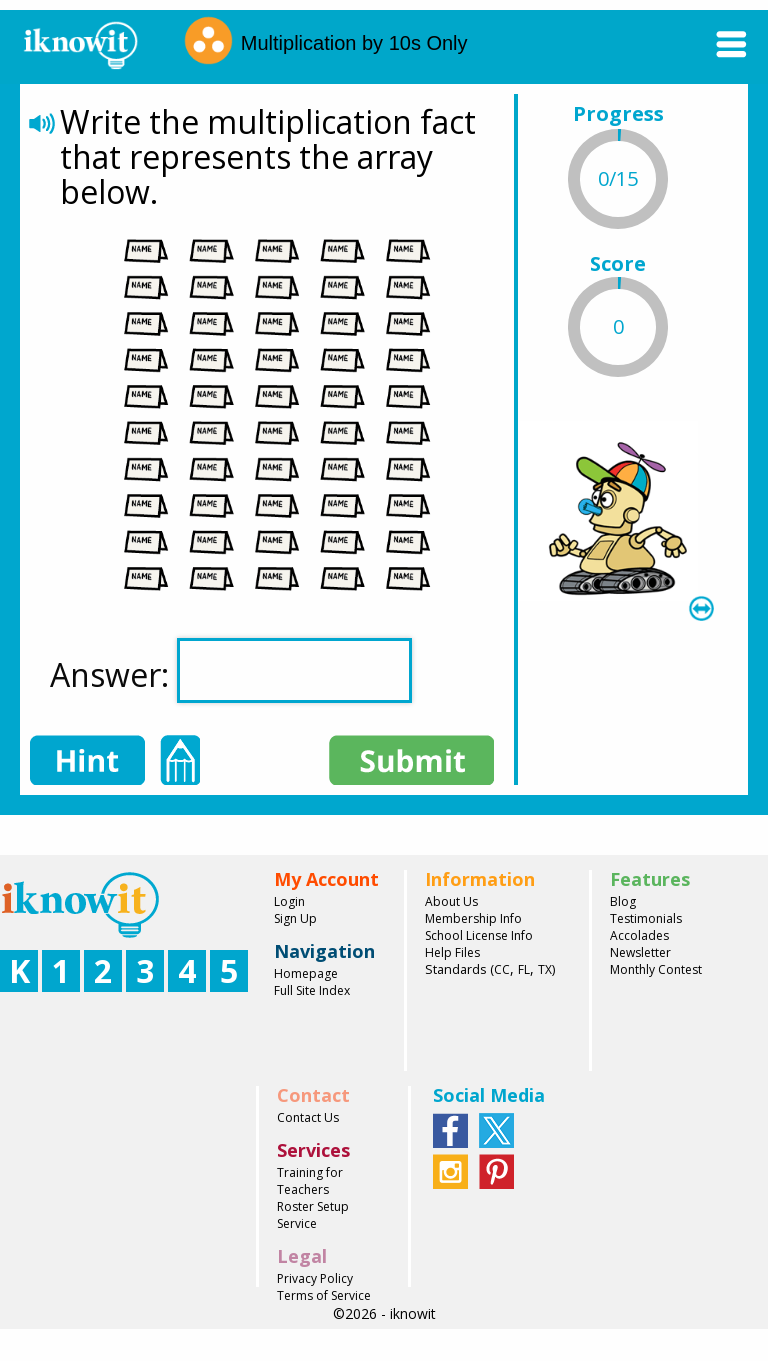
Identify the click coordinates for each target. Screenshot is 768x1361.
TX (545, 969)
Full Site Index (312, 990)
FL (524, 969)
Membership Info (473, 918)
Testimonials (646, 918)
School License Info (479, 935)
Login (289, 901)
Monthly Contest (656, 969)
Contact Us (308, 1117)
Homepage (306, 973)
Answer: (231, 670)
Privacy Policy (315, 1278)
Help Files (452, 952)
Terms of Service (324, 1295)
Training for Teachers (310, 1181)
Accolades (639, 935)
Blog (623, 901)
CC (502, 969)
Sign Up (295, 918)
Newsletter (640, 952)
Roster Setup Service (313, 1215)
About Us (451, 901)
